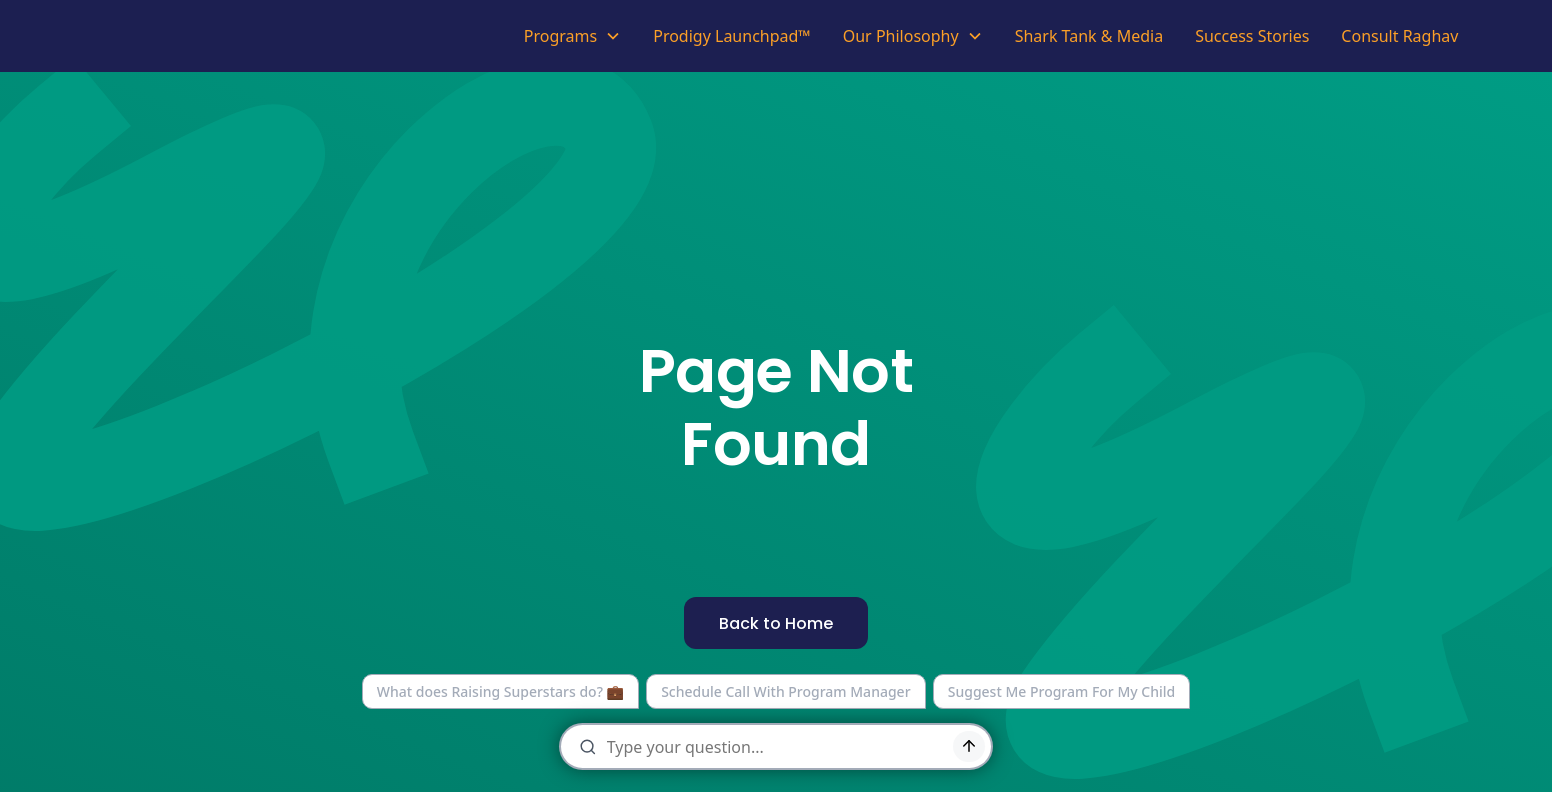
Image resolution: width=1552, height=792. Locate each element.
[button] (572, 36)
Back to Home (776, 623)
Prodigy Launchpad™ (732, 36)
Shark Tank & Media (1089, 36)
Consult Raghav (1399, 36)
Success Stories (1252, 36)
